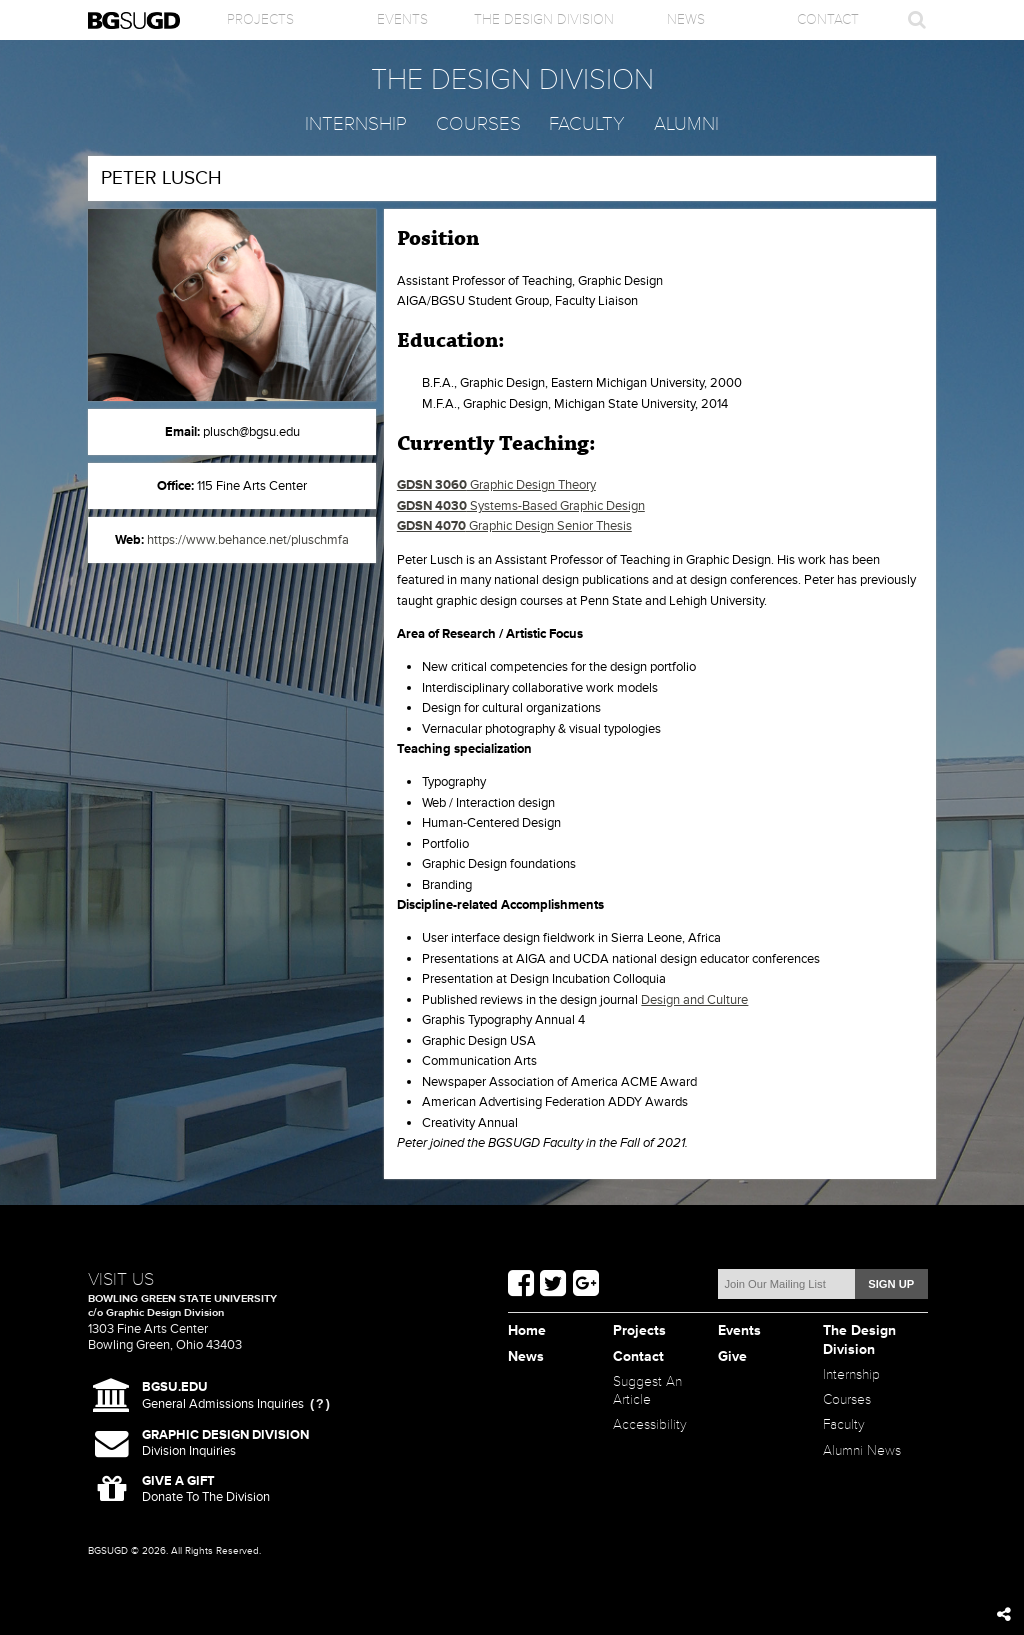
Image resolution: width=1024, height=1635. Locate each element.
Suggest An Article (647, 1391)
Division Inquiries (225, 1443)
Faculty (587, 124)
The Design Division (544, 19)
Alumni (686, 124)
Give (732, 1356)
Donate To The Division (206, 1489)
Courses (478, 124)
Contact (828, 19)
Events (402, 19)
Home (527, 1330)
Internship (356, 124)
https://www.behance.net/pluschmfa (248, 540)
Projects (260, 19)
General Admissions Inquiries (223, 1396)
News (686, 19)
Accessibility (650, 1424)
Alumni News (862, 1450)
